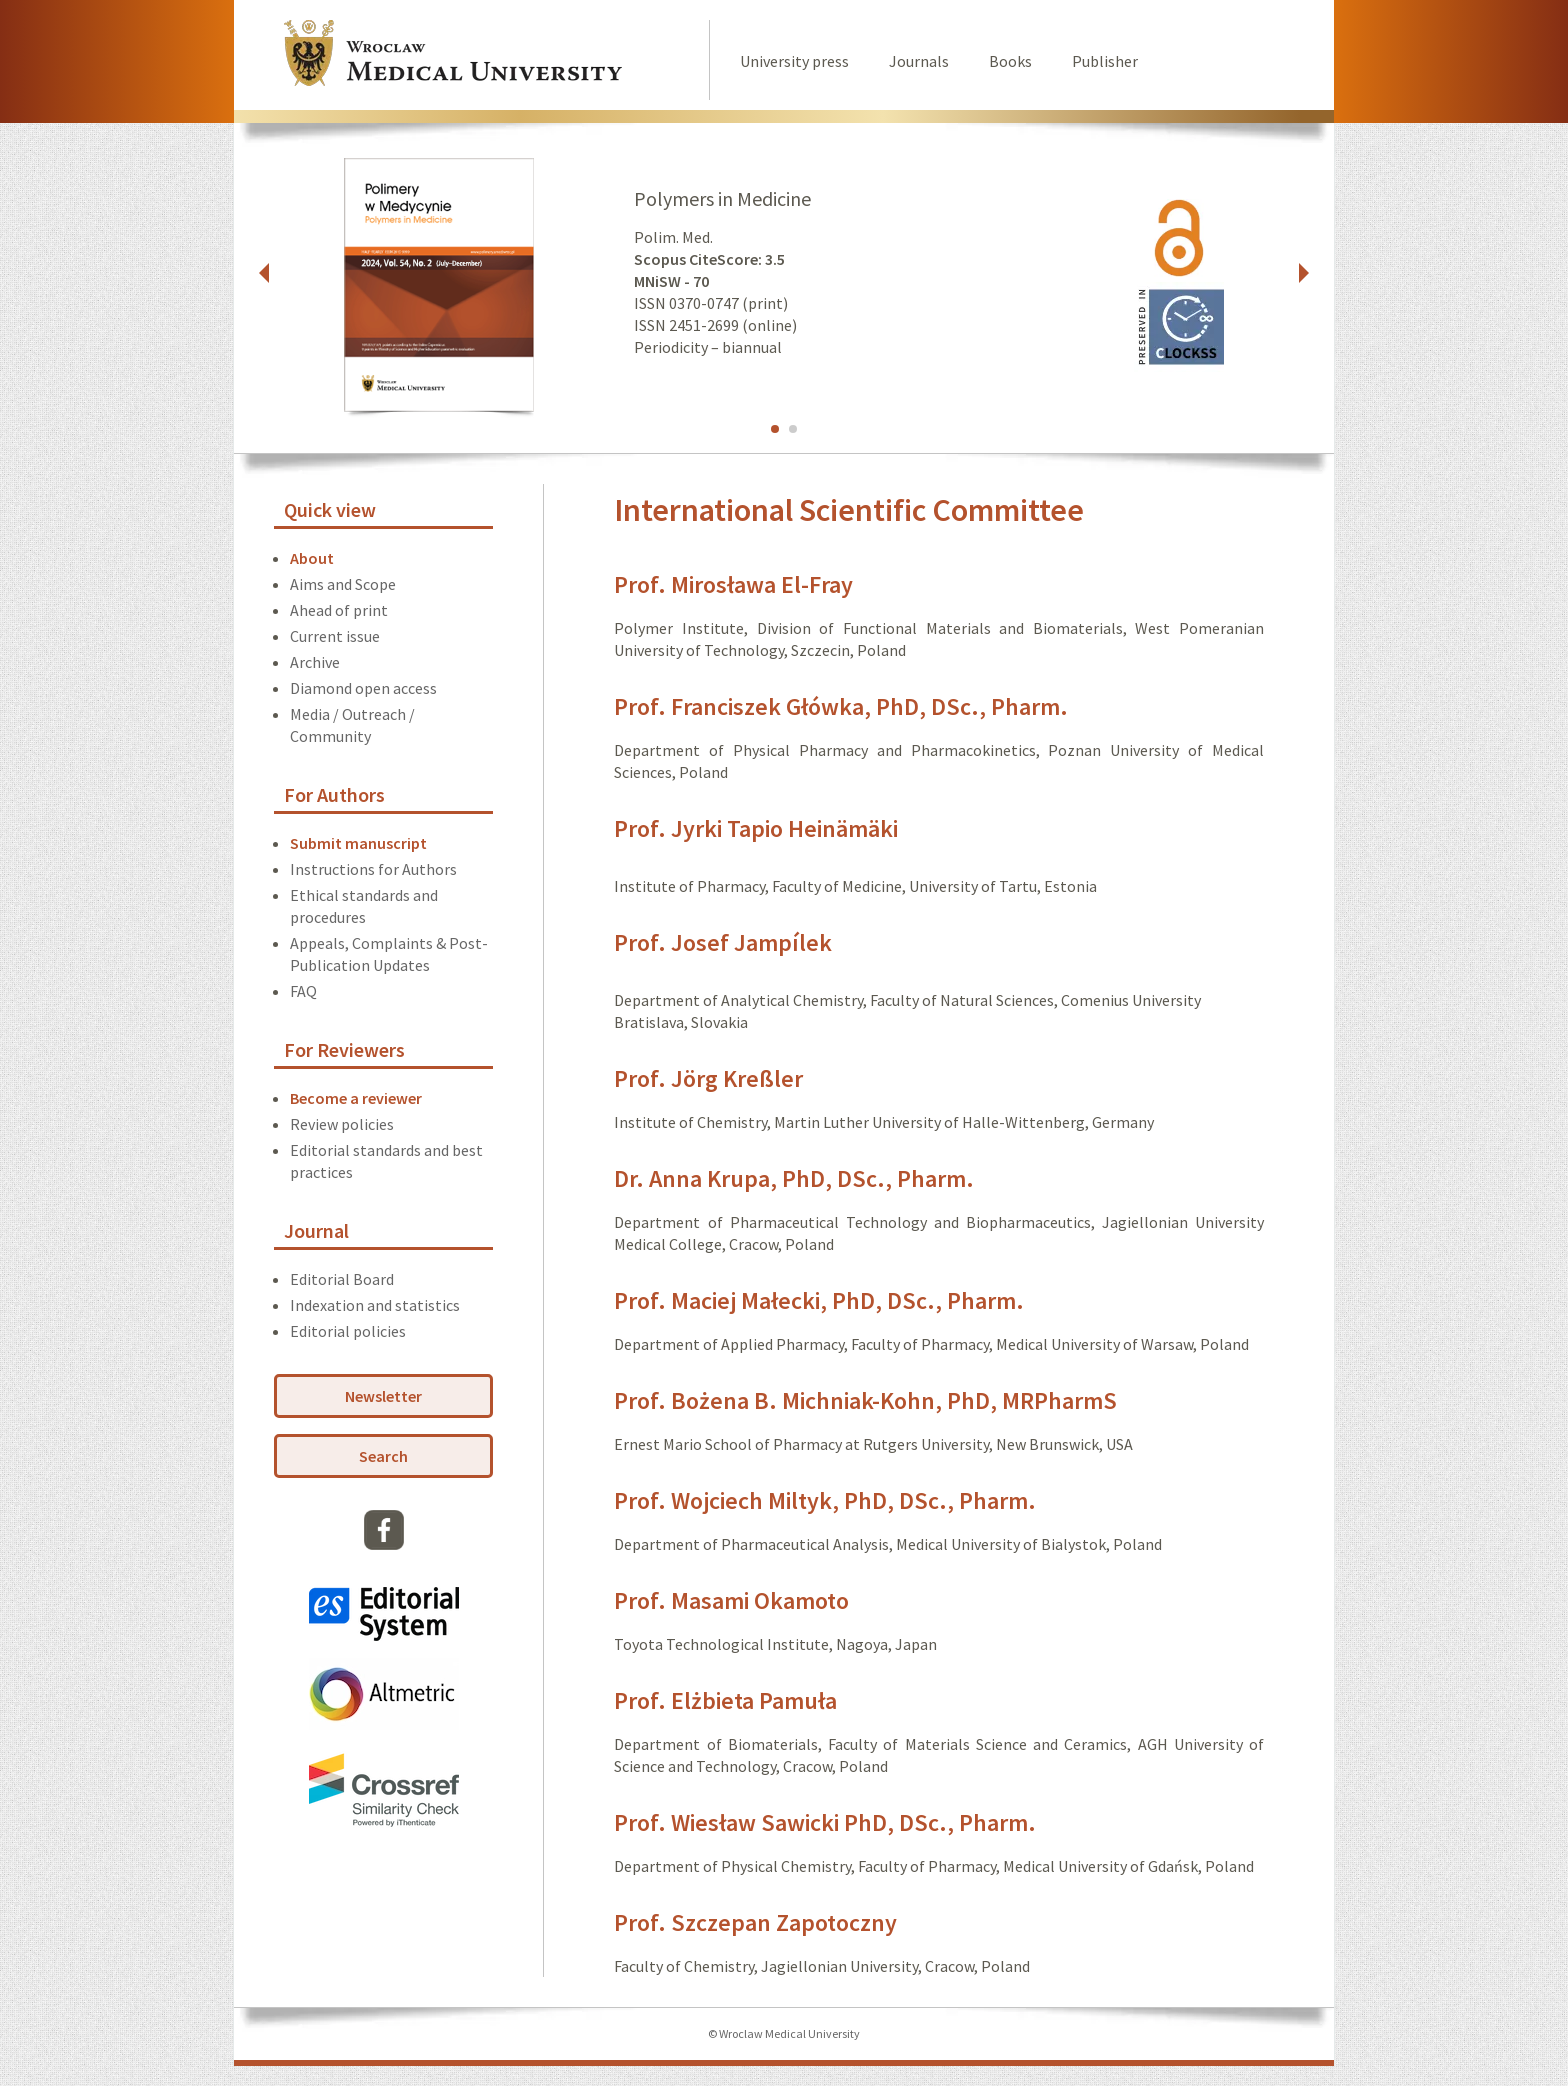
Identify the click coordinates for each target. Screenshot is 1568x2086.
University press (794, 61)
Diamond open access (363, 688)
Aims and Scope (343, 584)
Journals (919, 61)
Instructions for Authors (373, 869)
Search (383, 1456)
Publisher (1105, 61)
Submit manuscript (358, 843)
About (312, 558)
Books (1010, 61)
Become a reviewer (356, 1098)
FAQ (303, 991)
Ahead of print (339, 610)
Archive (315, 662)
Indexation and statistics (375, 1305)
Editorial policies (348, 1331)
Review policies (342, 1124)
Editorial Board (342, 1279)
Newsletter (383, 1396)
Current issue (335, 636)
